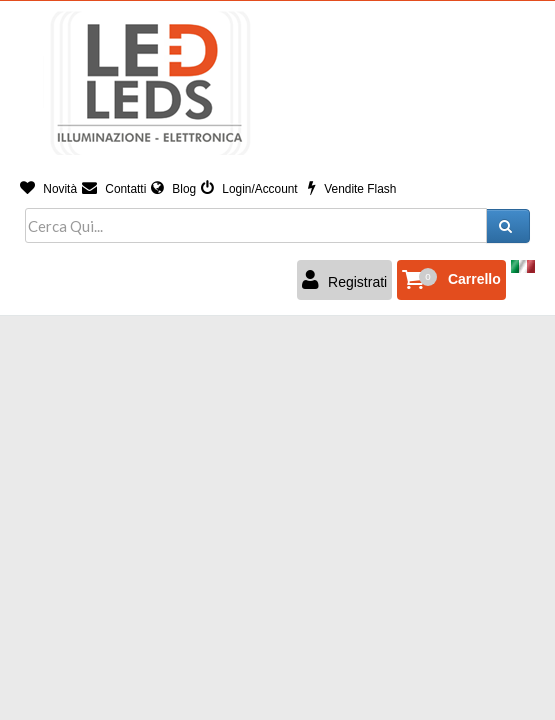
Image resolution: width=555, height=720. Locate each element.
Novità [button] (48, 189)
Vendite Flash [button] (352, 189)
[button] (451, 280)
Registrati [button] (344, 280)
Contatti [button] (114, 189)
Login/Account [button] (249, 189)
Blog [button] (173, 189)
